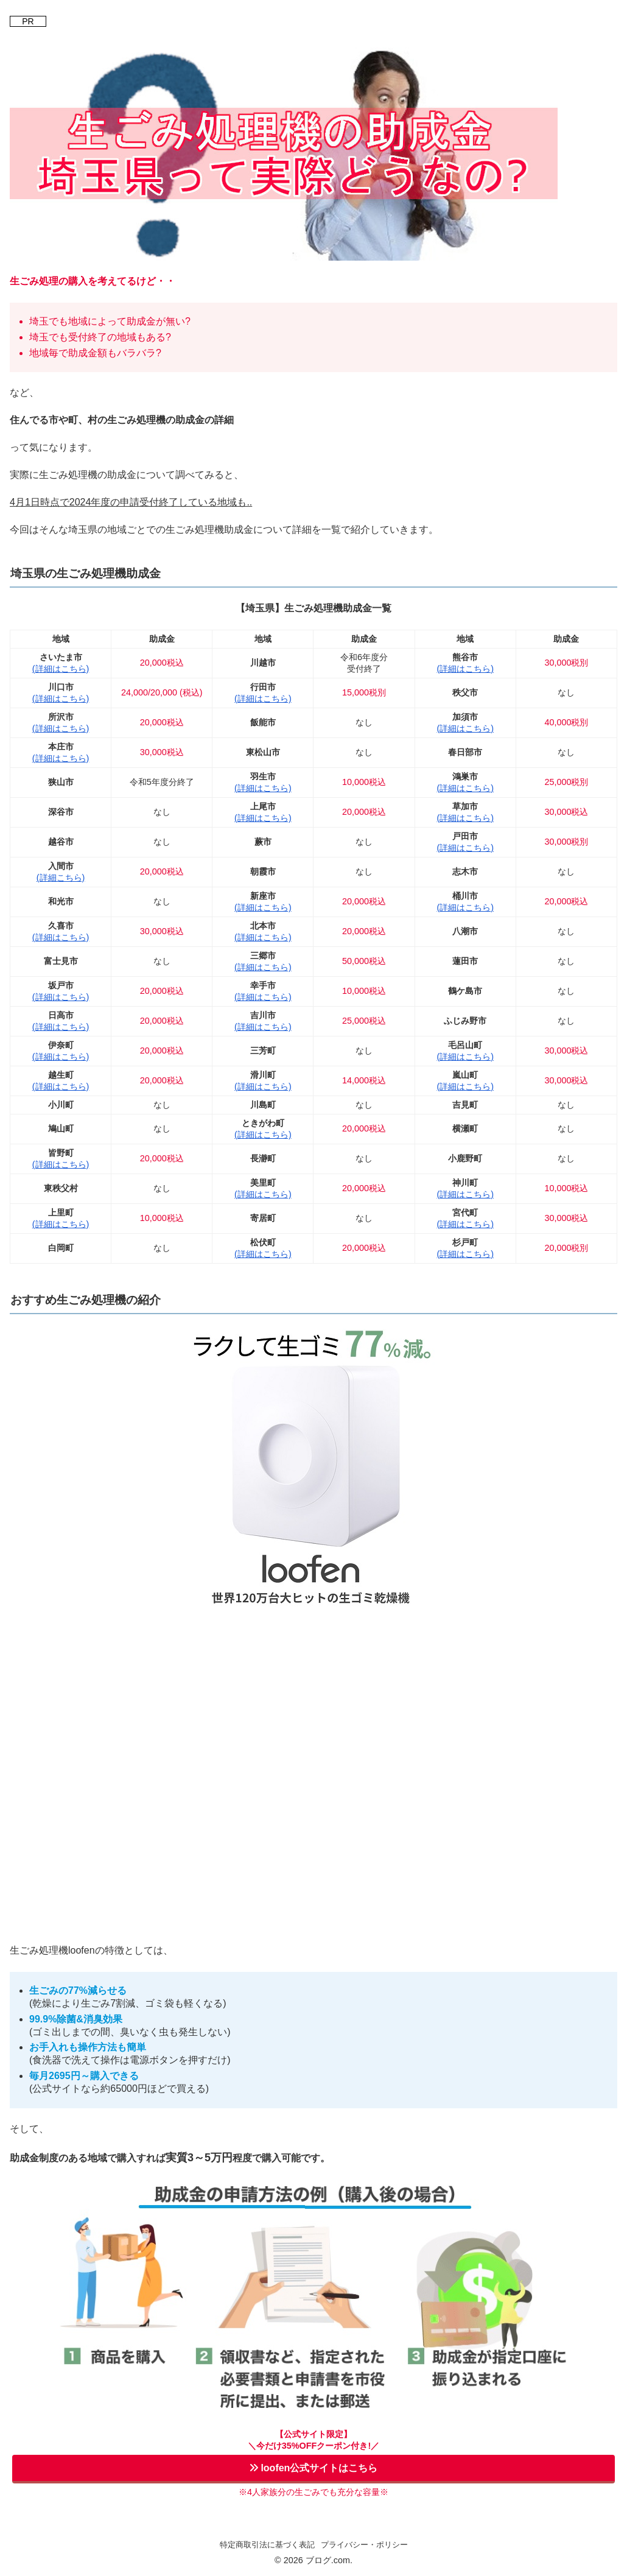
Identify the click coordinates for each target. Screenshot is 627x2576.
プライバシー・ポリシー (364, 2544)
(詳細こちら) (61, 877)
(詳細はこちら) (60, 669)
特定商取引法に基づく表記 (267, 2544)
